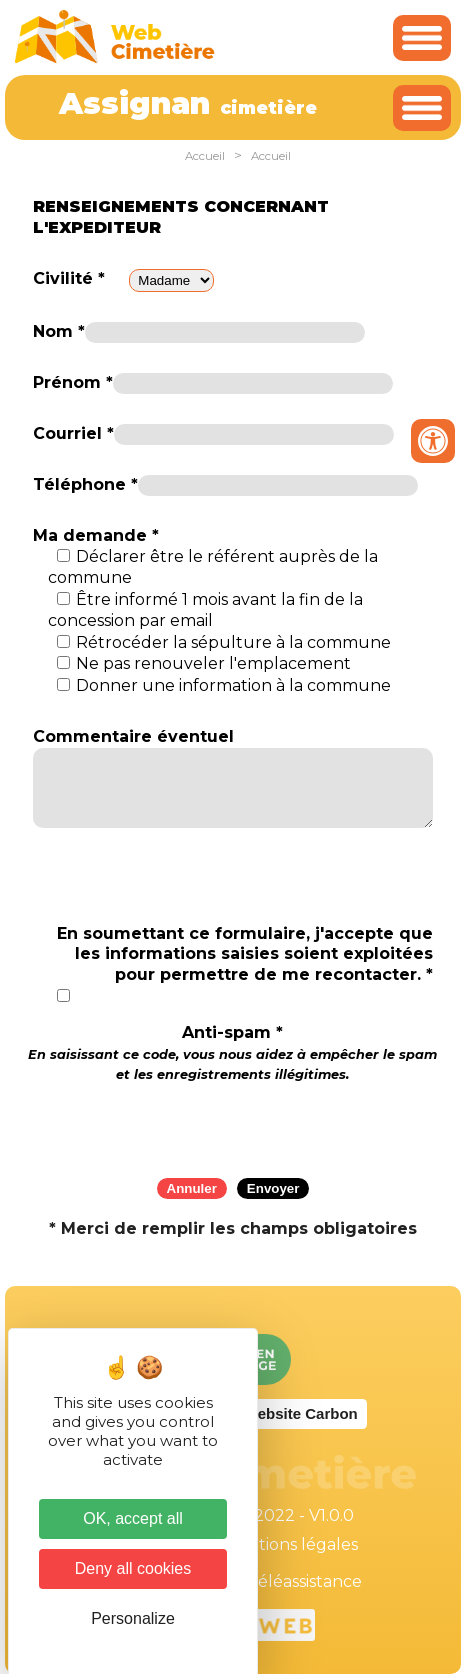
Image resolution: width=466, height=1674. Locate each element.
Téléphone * (85, 484)
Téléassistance (305, 1581)
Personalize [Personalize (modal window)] (133, 1618)
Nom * (59, 331)
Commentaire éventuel (133, 736)
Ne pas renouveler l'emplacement (213, 663)
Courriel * (73, 433)
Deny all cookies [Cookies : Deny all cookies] (133, 1568)
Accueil (205, 156)
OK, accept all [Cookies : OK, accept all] (133, 1518)
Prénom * (73, 382)
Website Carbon (301, 1413)
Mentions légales (290, 1544)
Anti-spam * (232, 1053)
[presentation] (233, 1124)
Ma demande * (96, 535)
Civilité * (69, 278)
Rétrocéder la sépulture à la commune (233, 642)
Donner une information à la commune (233, 685)
